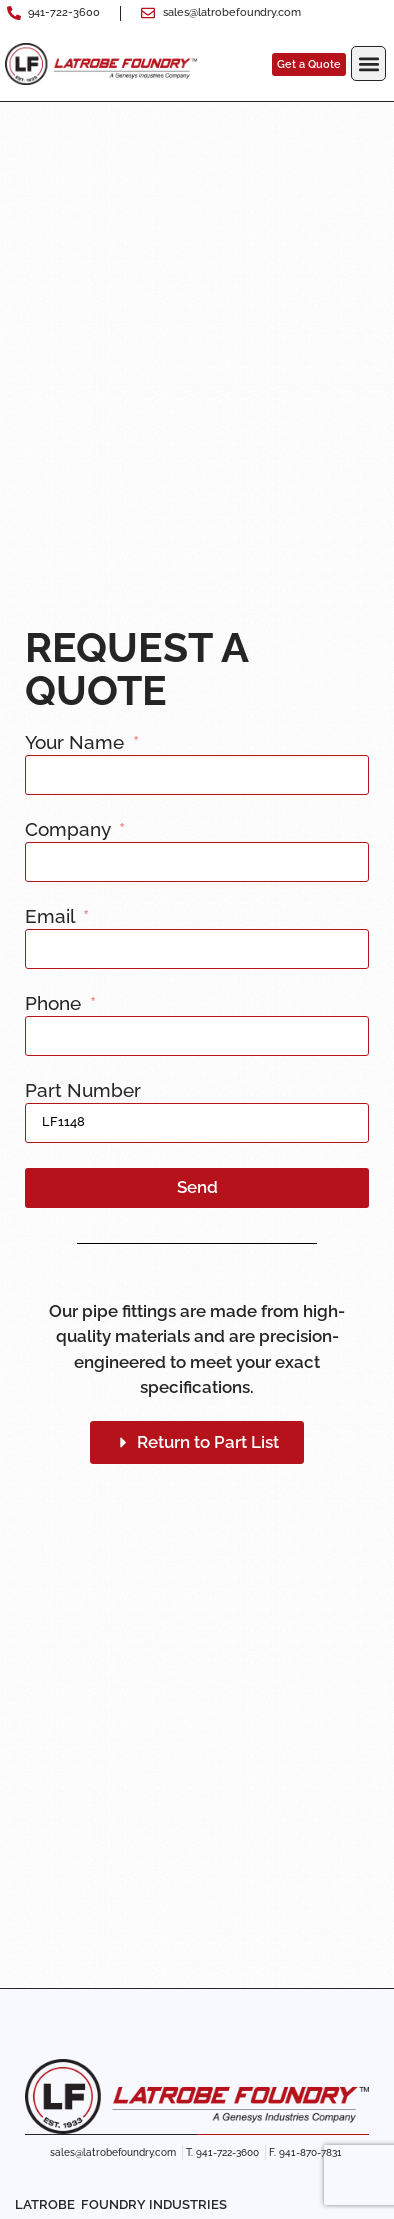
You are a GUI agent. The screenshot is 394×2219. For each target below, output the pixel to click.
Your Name (77, 743)
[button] (368, 63)
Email (52, 917)
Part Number (83, 1091)
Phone (55, 1004)
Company (70, 830)
